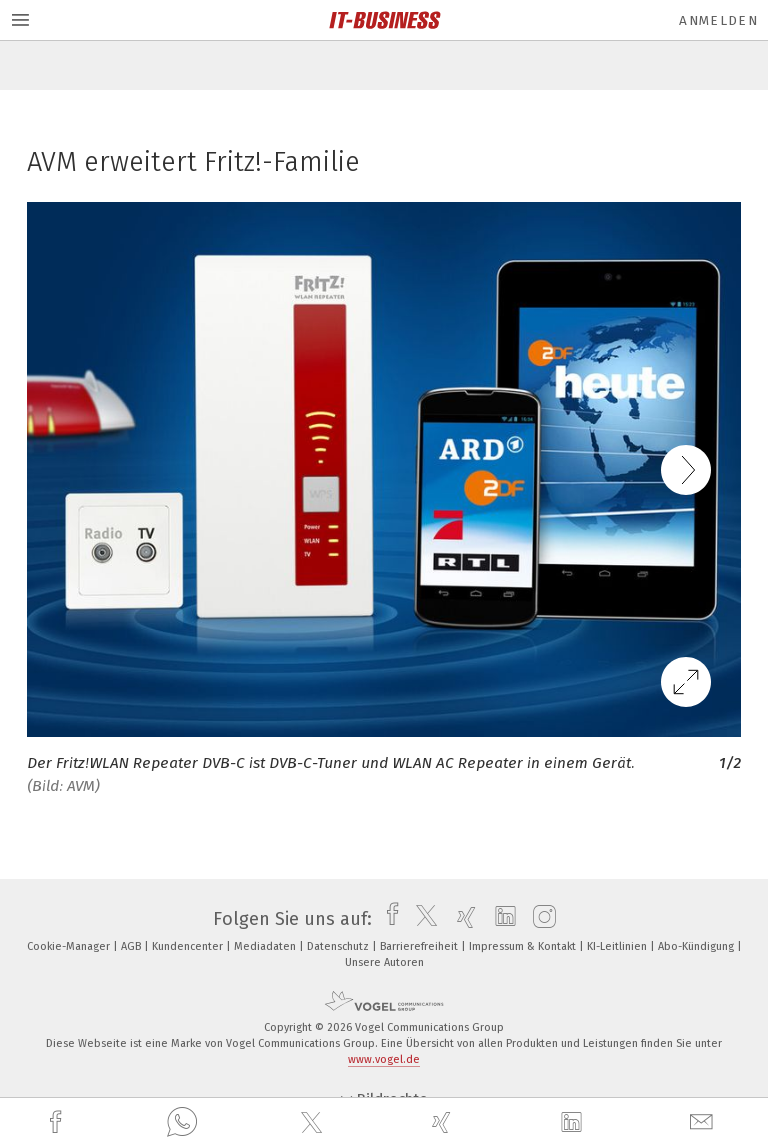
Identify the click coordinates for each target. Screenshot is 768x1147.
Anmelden (718, 20)
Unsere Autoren (384, 962)
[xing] (444, 1122)
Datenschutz (339, 946)
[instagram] (539, 919)
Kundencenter (189, 946)
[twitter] (314, 1123)
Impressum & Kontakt (524, 946)
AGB (132, 946)
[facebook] (58, 1122)
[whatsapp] (182, 1123)
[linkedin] (574, 1123)
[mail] (704, 1122)
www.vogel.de (384, 1059)
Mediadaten (266, 946)
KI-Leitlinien (618, 946)
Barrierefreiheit (420, 946)
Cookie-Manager (70, 946)
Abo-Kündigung (697, 946)
